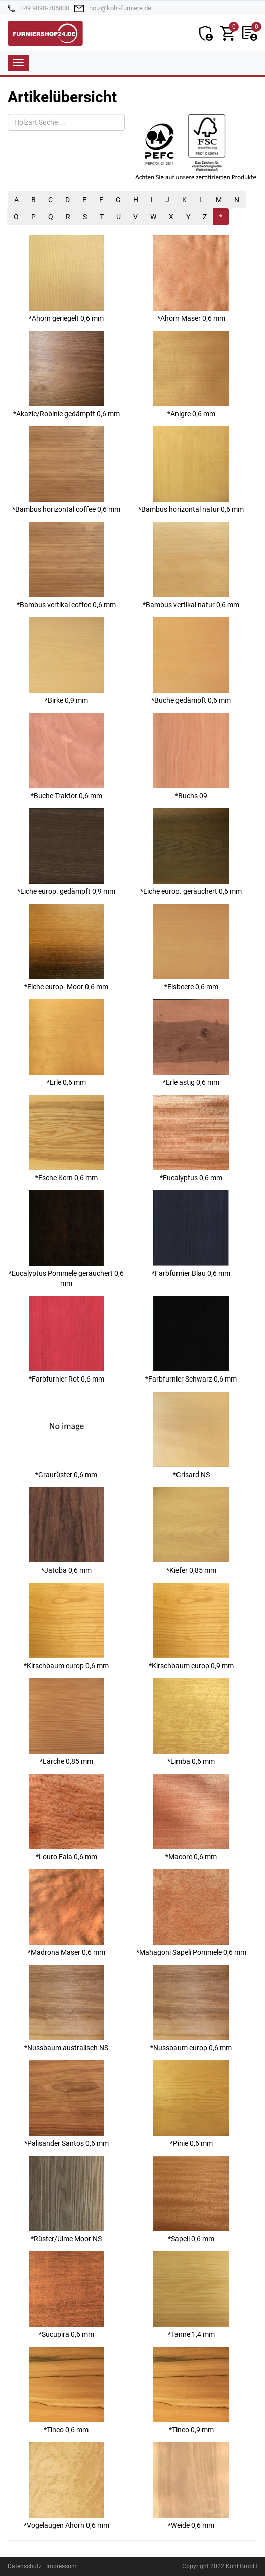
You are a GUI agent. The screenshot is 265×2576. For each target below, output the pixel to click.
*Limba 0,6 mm (191, 1721)
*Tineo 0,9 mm (191, 2390)
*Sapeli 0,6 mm (191, 2199)
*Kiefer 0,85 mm (191, 1530)
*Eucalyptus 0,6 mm (191, 1138)
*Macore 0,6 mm (191, 1817)
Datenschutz (25, 2566)
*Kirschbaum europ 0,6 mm (66, 1626)
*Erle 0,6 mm (66, 1042)
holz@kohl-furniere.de (120, 8)
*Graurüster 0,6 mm (66, 1435)
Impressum (61, 2566)
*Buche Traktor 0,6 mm (66, 756)
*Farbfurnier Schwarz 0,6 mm (191, 1339)
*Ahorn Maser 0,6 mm (191, 278)
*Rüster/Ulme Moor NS (66, 2199)
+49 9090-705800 (44, 8)
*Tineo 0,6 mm (66, 2390)
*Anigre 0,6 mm (191, 374)
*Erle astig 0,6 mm (191, 1042)
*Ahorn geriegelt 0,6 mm (66, 278)
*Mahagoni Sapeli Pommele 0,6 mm (191, 1912)
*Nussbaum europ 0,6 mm (191, 2008)
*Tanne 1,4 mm (191, 2294)
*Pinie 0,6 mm (191, 2103)
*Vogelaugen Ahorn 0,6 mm (66, 2485)
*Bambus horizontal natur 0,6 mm (191, 469)
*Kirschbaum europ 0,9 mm (191, 1626)
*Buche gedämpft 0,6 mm (191, 660)
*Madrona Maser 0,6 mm (66, 1912)
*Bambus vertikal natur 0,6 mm (191, 565)
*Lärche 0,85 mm (66, 1721)
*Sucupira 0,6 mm (66, 2294)
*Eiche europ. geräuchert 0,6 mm (191, 851)
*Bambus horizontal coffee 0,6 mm (66, 469)
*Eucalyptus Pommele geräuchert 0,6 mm (66, 1238)
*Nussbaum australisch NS (66, 2008)
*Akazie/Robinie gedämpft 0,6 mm (66, 374)
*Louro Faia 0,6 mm (66, 1817)
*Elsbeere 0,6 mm (191, 947)
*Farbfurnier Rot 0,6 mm (66, 1339)
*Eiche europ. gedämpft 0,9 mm (66, 851)
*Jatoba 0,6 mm (66, 1530)
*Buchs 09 (191, 756)
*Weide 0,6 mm (191, 2485)
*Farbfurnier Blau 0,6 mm (191, 1233)
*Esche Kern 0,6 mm (66, 1138)
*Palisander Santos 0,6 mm (66, 2103)
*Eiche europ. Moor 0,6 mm (66, 947)
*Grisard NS (191, 1435)
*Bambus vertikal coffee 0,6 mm (66, 565)
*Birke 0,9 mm (66, 660)
